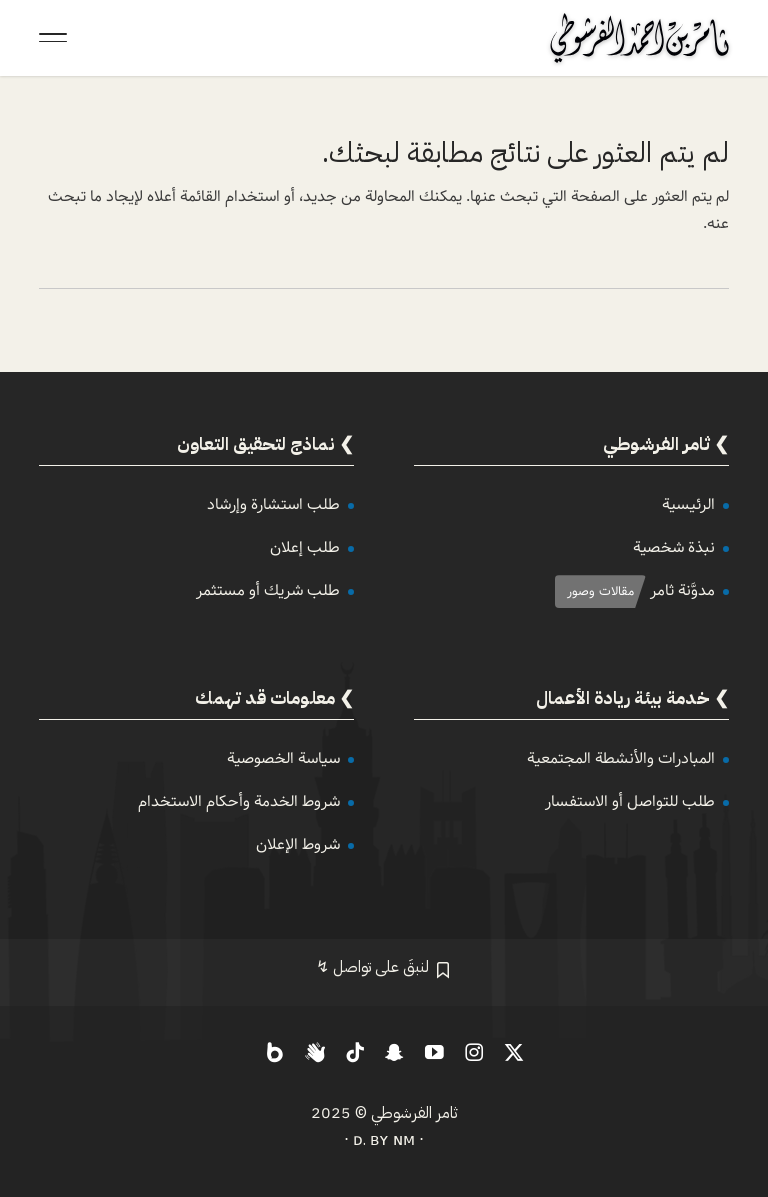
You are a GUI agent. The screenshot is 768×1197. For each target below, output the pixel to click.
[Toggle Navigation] (53, 38)
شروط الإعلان (298, 844)
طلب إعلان (305, 547)
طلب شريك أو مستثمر (268, 590)
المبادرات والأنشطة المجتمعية (621, 758)
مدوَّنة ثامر (682, 590)
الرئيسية (688, 504)
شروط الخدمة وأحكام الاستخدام (239, 801)
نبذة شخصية (674, 547)
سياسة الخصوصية (283, 758)
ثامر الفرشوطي (414, 1113)
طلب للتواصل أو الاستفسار (630, 801)
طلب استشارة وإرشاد (273, 504)
